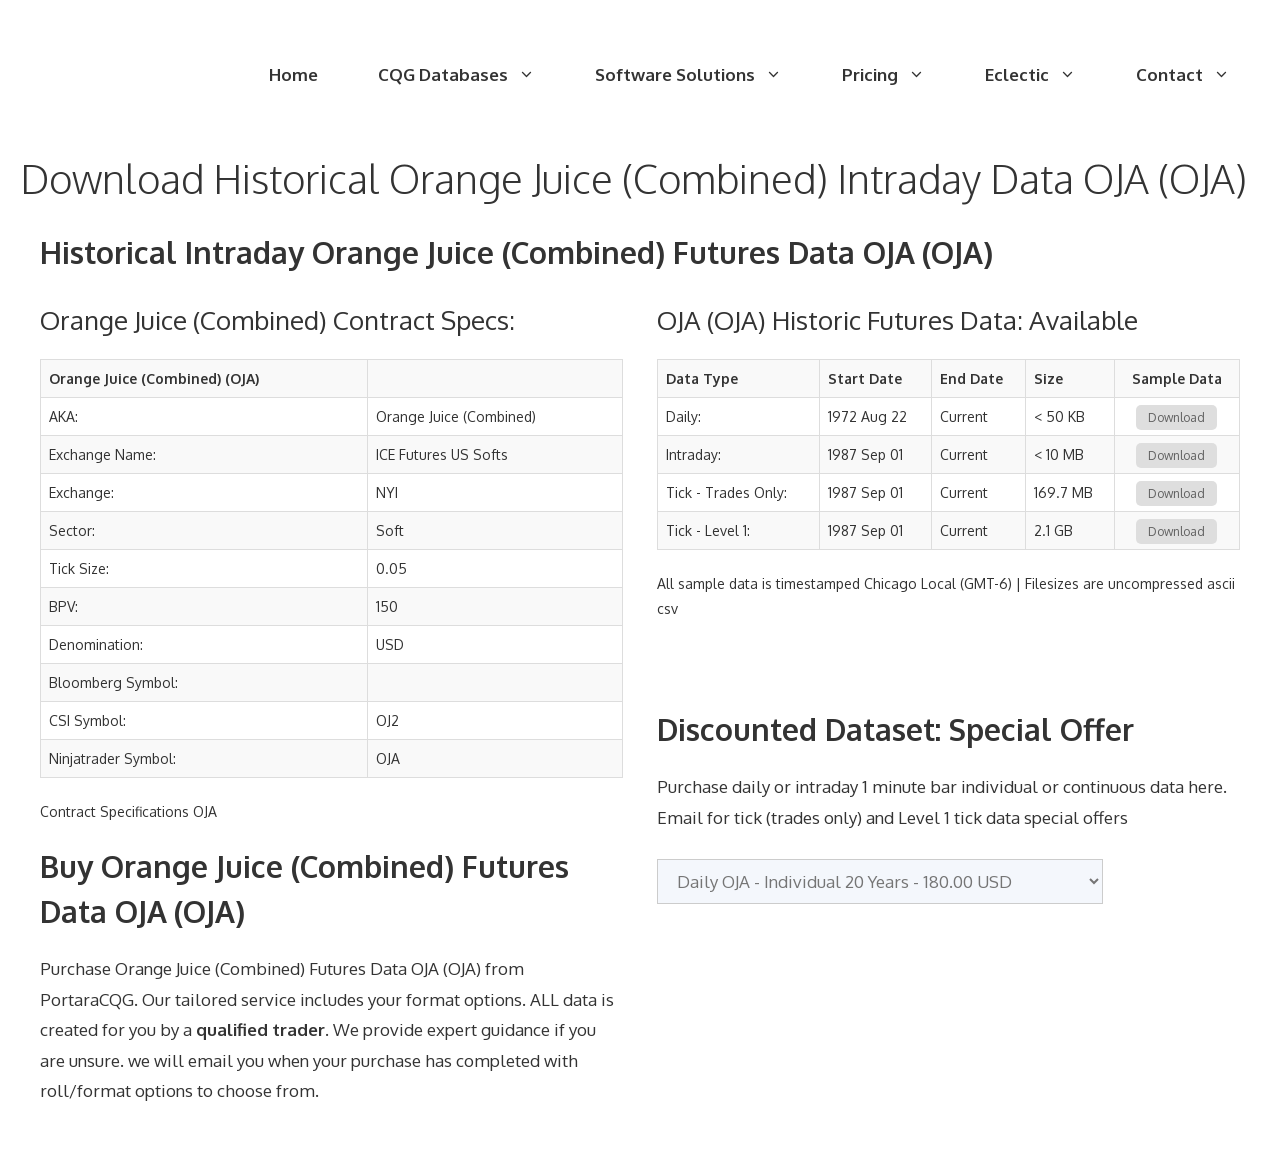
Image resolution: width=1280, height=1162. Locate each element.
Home (293, 74)
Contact (1198, 75)
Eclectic (1045, 75)
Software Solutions (703, 75)
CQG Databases (471, 75)
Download (1176, 417)
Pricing (898, 75)
